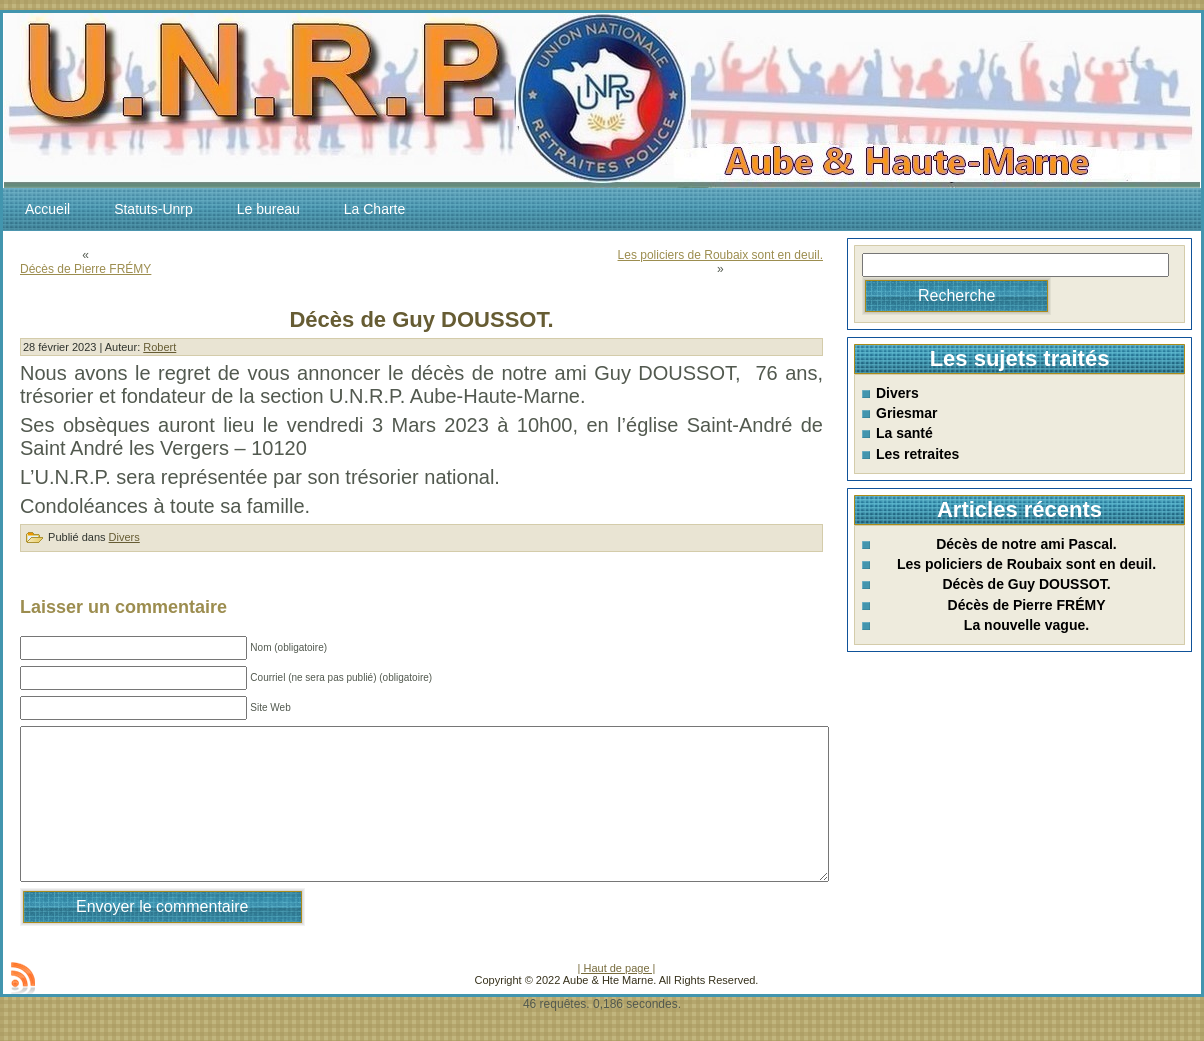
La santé (904, 433)
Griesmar (906, 413)
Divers (124, 537)
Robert (159, 347)
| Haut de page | (617, 998)
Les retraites (917, 454)
